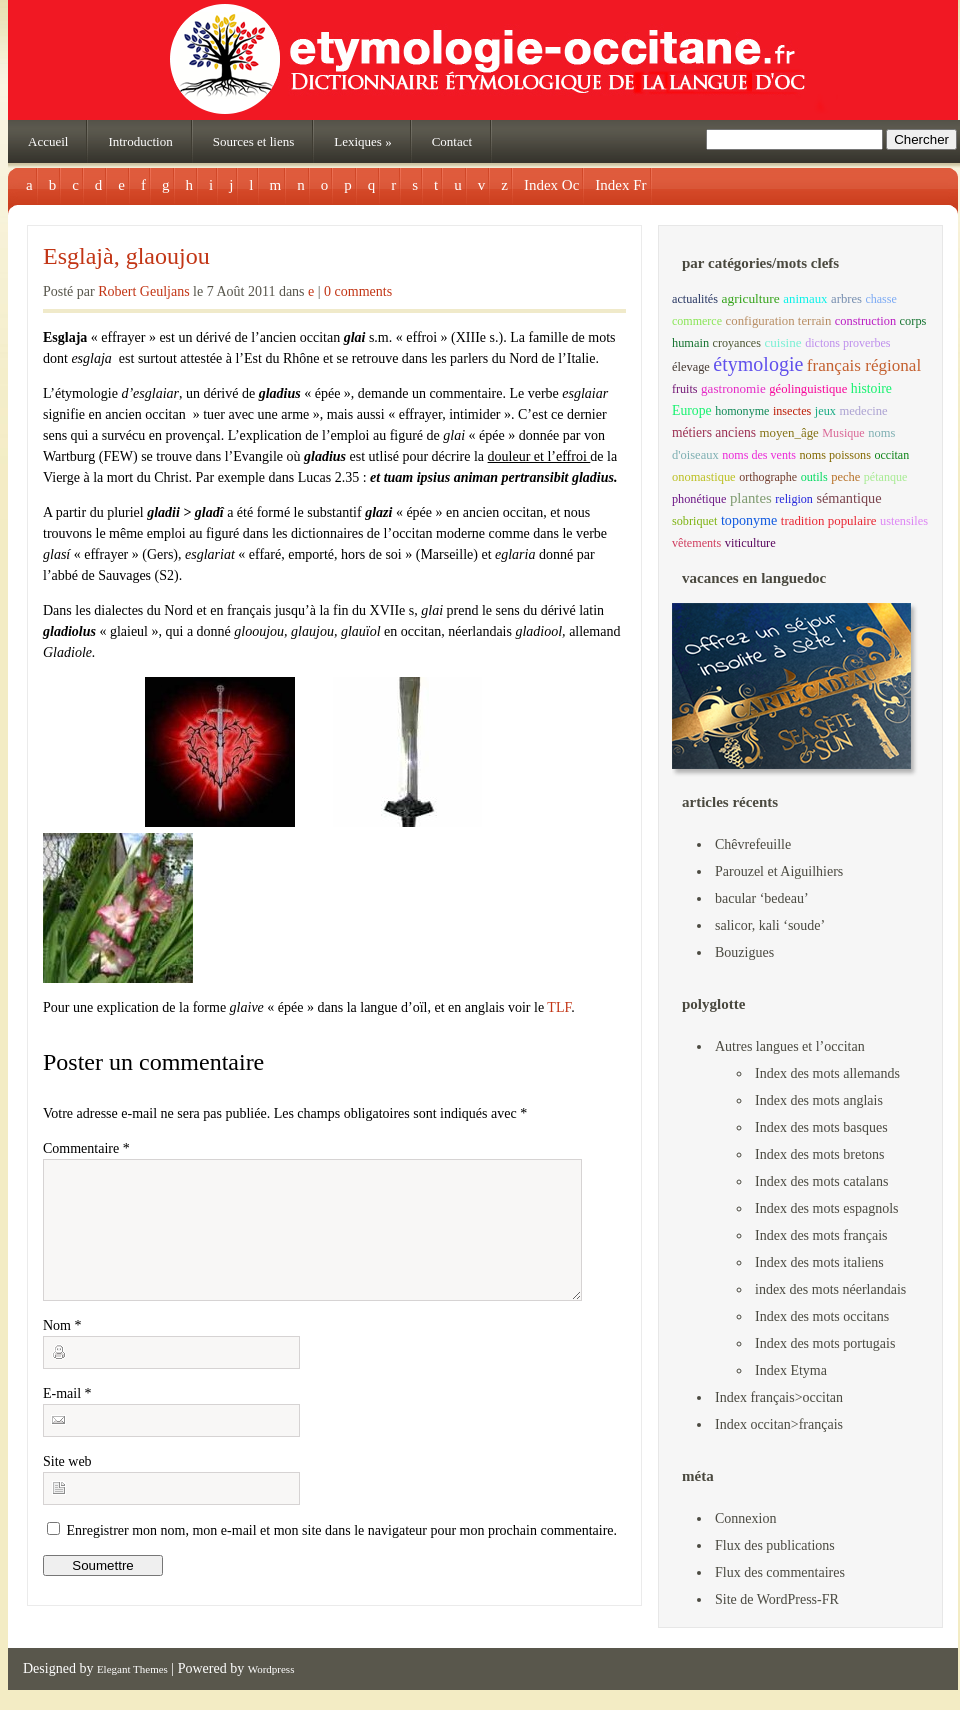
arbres (846, 299)
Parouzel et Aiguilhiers (779, 871)
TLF (557, 1007)
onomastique (704, 477)
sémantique (848, 498)
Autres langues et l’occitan (790, 1046)
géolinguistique (808, 389)
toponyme (749, 520)
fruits (685, 389)
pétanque (885, 477)
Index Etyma (791, 1370)
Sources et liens (254, 141)
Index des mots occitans (822, 1316)
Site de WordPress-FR (777, 1599)
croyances (737, 343)
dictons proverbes (847, 343)
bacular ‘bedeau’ (762, 898)
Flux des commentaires (780, 1572)
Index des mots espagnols (826, 1208)
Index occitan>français (779, 1424)
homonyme (742, 411)
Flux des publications (775, 1545)
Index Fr (620, 185)
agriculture (750, 298)
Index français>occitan (779, 1397)
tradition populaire (829, 520)
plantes (751, 498)
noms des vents (759, 455)
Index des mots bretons (819, 1154)
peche (845, 477)
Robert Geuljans (143, 291)
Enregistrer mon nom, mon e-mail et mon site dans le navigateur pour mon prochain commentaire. (342, 1554)
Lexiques (362, 141)
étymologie (758, 364)
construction (865, 321)
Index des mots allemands (827, 1073)
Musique (843, 433)
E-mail (67, 1417)
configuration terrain (779, 321)
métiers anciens (714, 432)
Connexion (745, 1518)
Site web (67, 1485)
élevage (691, 367)
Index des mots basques (821, 1127)
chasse (880, 299)
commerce (697, 321)
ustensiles (904, 521)
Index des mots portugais (825, 1343)
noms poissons (835, 455)
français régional (864, 365)
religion (794, 499)
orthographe (768, 477)
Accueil (48, 141)
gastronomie (733, 388)
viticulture (750, 543)
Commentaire (86, 1148)
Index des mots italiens (819, 1262)
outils (814, 477)
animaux (805, 299)
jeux (825, 411)
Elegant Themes (132, 1669)
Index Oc (551, 185)
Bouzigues (744, 952)
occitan (891, 455)
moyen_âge (788, 433)
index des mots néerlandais (830, 1289)
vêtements (696, 543)
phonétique (699, 499)
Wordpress (271, 1669)
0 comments (358, 291)
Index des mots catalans (821, 1181)
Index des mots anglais (819, 1100)
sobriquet (694, 521)
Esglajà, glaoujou (126, 256)
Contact (452, 141)
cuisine (782, 342)
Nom (62, 1349)
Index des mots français (821, 1235)
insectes (792, 411)
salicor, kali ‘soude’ (770, 925)
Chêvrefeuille (753, 844)
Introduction (140, 141)
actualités (695, 299)
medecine (863, 411)
